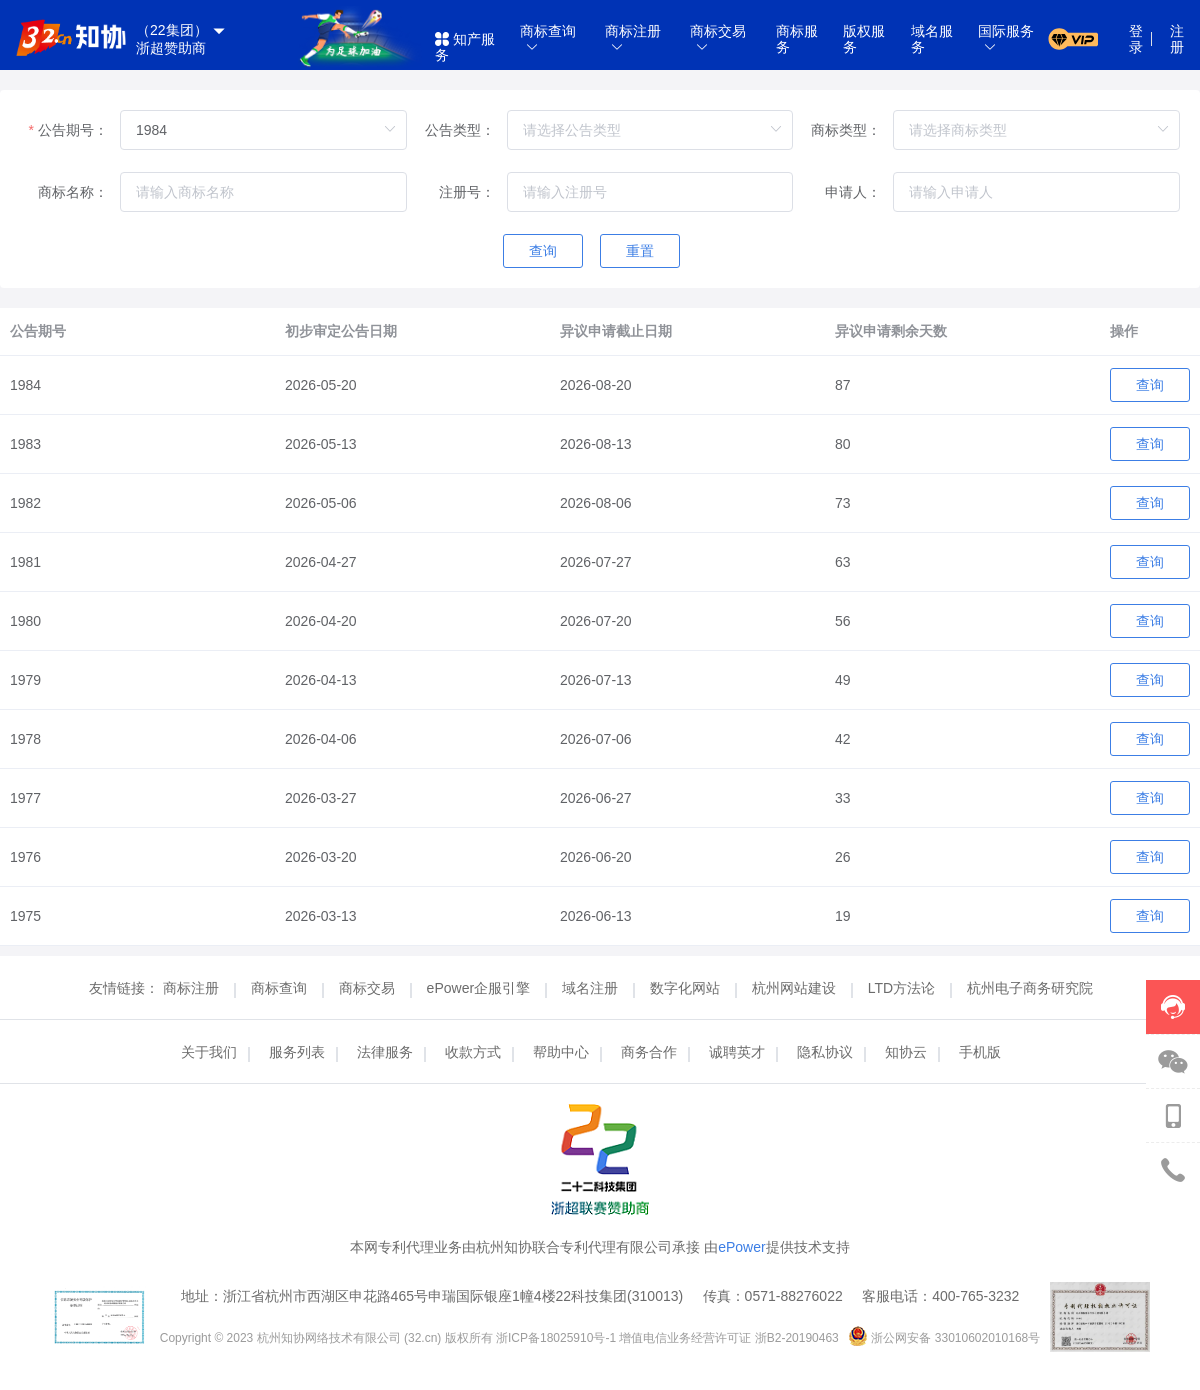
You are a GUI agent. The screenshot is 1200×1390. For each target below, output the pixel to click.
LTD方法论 (903, 988)
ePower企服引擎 (480, 988)
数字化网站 (687, 988)
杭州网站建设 (796, 988)
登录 (1136, 39)
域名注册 (592, 988)
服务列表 (297, 1052)
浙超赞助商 (171, 48)
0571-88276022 (794, 1296)
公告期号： (73, 130)
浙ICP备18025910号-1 (557, 1338)
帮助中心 (561, 1052)
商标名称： (73, 192)
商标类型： (846, 130)
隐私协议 (825, 1052)
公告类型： (460, 130)
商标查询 (281, 988)
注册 (1177, 39)
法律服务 (385, 1052)
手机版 (980, 1052)
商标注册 (193, 988)
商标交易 (369, 988)
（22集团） (181, 31)
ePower (741, 1247)
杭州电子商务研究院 (1030, 988)
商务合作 (649, 1052)
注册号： (467, 192)
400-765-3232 (975, 1296)
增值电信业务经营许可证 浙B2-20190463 (730, 1338)
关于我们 (209, 1052)
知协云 (906, 1052)
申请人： (853, 192)
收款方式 (473, 1052)
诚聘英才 (737, 1052)
